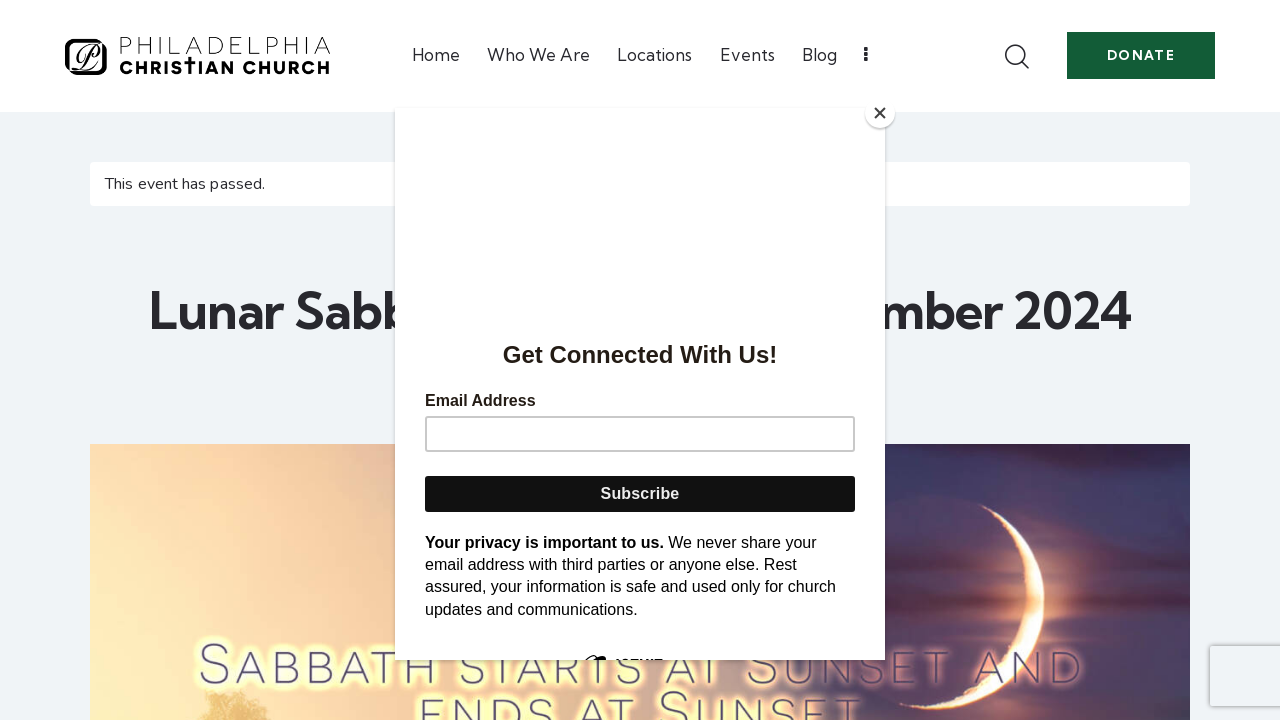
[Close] (880, 113)
